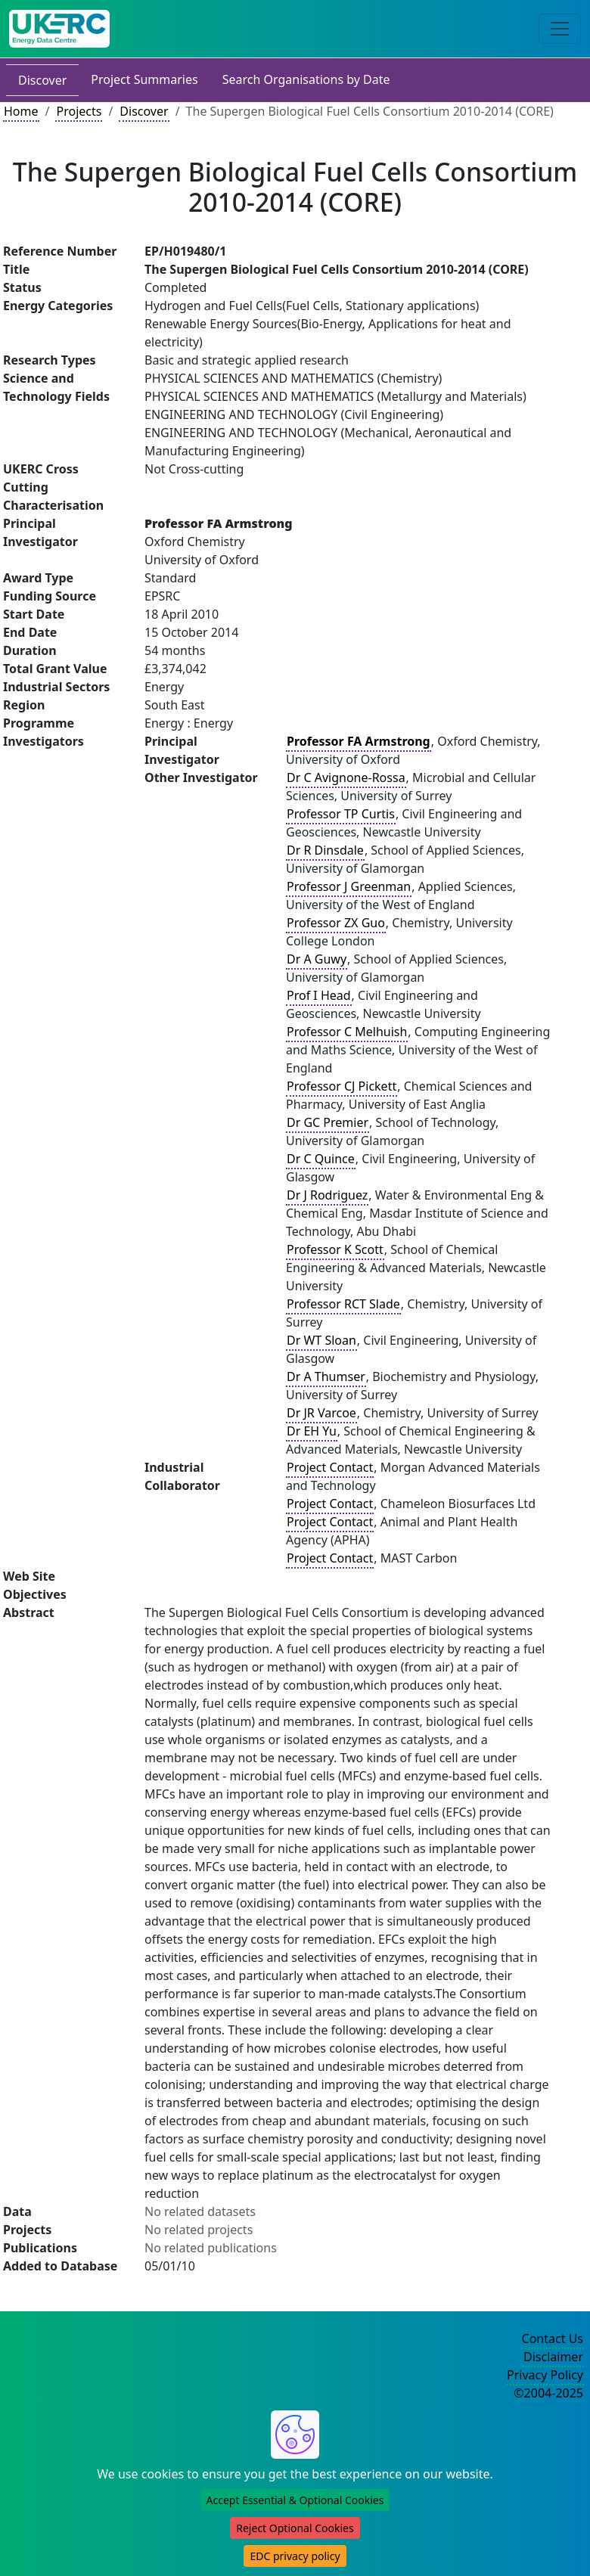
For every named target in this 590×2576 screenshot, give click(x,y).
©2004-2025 (548, 2393)
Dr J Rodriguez (327, 1195)
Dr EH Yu (312, 1431)
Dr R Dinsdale (325, 850)
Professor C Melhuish (347, 1031)
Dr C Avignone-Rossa (346, 777)
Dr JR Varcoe (321, 1412)
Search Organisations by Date (306, 79)
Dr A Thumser (326, 1376)
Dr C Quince (321, 1158)
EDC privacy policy (295, 2556)
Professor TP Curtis (341, 813)
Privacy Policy (545, 2375)
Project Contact (330, 1467)
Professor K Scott (335, 1249)
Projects (78, 111)
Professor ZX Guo (336, 922)
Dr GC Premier (327, 1122)
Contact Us (552, 2338)
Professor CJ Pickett (341, 1086)
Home (21, 111)
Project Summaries (144, 79)
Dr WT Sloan (321, 1340)
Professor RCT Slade (343, 1304)
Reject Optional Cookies (294, 2528)
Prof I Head (319, 995)
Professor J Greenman (349, 886)
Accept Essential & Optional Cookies (295, 2500)
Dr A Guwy (316, 959)
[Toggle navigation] (560, 29)
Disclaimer (553, 2356)
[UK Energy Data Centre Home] (59, 28)
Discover (42, 80)
